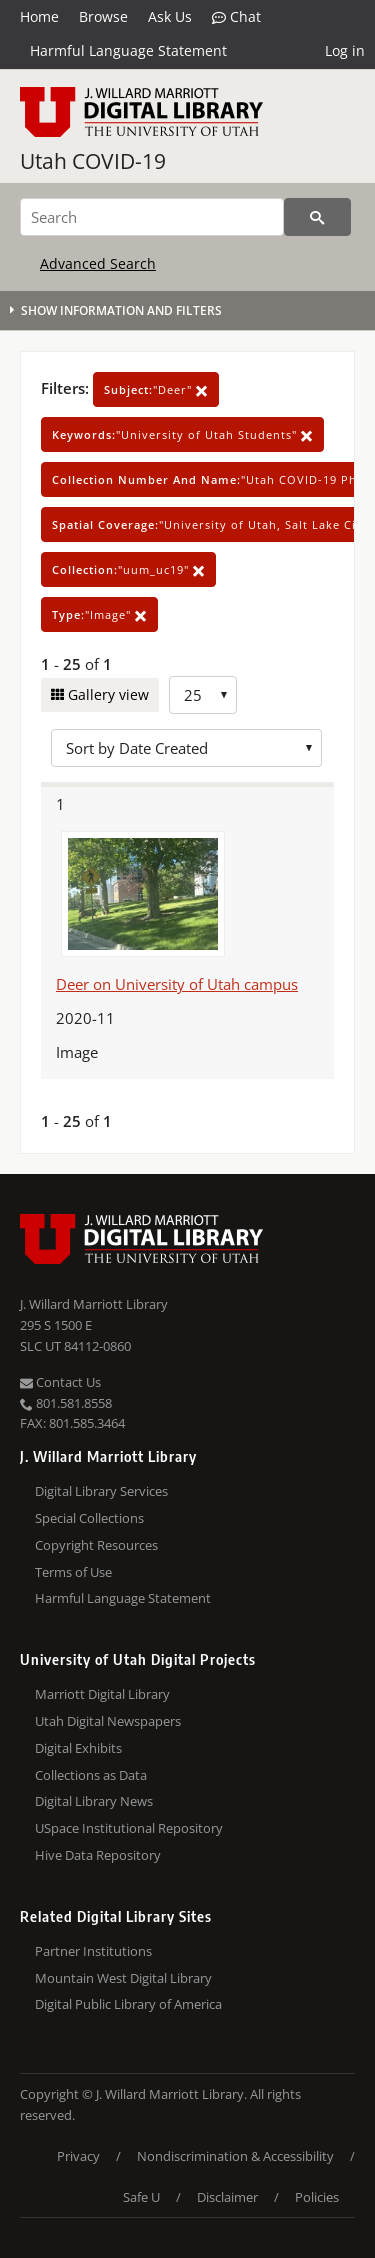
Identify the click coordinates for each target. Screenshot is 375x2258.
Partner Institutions (93, 1951)
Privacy (78, 2156)
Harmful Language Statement (128, 50)
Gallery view (106, 694)
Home (39, 16)
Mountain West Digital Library (123, 1978)
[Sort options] (186, 748)
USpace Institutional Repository (129, 1828)
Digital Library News (94, 1801)
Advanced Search (98, 263)
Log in (345, 50)
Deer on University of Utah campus (177, 984)
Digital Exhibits (78, 1748)
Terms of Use (73, 1572)
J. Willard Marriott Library (94, 1304)
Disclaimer (227, 2197)
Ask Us (170, 16)
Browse (103, 16)
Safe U (141, 2197)
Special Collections (89, 1518)
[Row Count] (203, 695)
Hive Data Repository (98, 1855)
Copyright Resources (96, 1545)
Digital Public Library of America (128, 2004)
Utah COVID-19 (93, 161)
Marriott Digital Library (102, 1694)
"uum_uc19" (128, 569)
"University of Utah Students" (182, 434)
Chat (236, 17)
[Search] (152, 217)
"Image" (99, 614)
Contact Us (60, 1382)
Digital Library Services (101, 1491)
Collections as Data (91, 1775)
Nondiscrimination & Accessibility (235, 2156)
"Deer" (156, 389)
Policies (317, 2197)
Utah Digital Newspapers (108, 1721)
